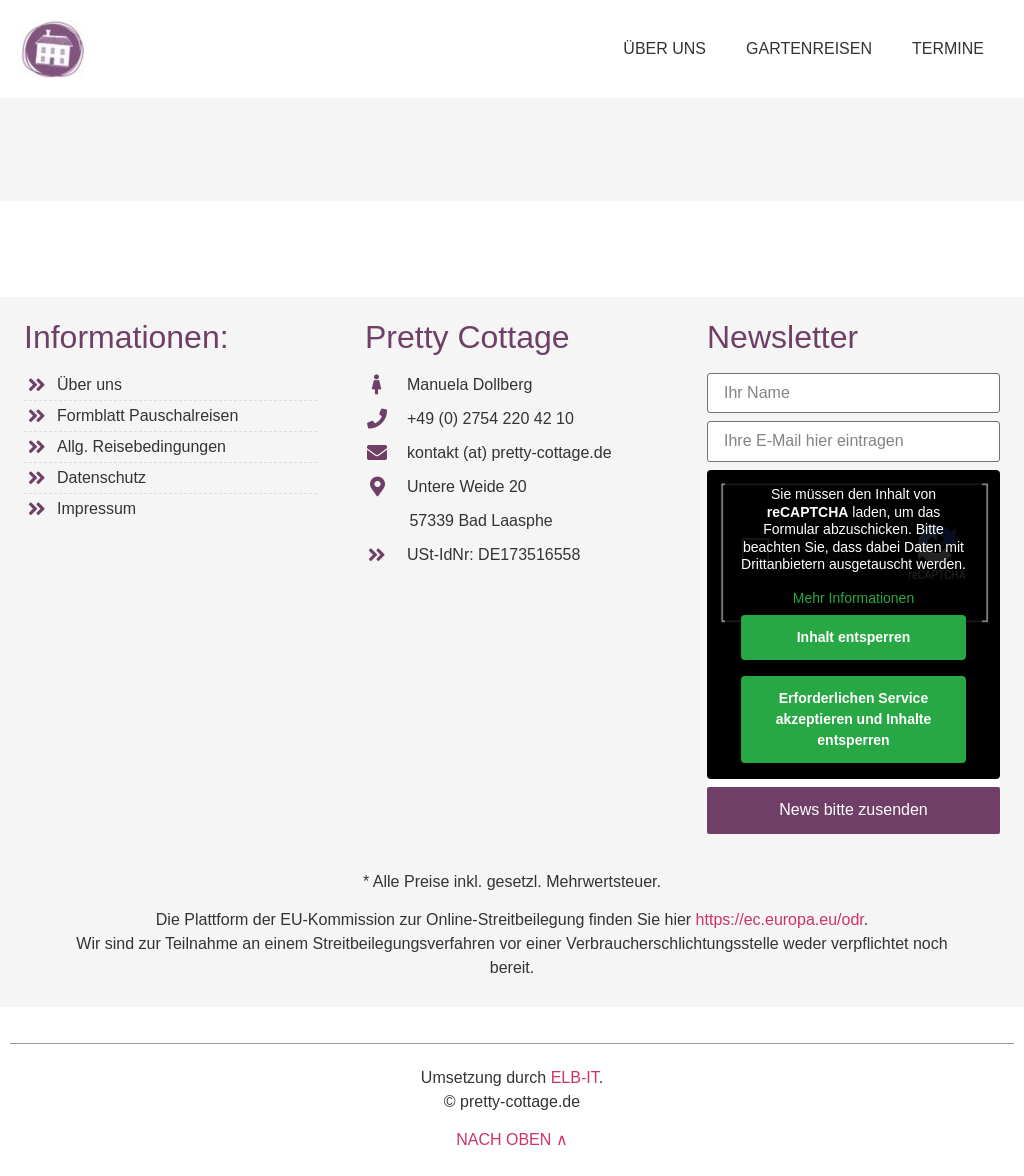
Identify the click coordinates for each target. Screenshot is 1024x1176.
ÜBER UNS (664, 48)
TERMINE (948, 48)
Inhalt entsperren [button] (854, 637)
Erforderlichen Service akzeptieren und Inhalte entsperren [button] (854, 719)
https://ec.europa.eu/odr (780, 919)
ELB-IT (575, 1077)
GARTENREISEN (809, 48)
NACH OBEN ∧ (512, 1139)
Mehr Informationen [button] (853, 597)
